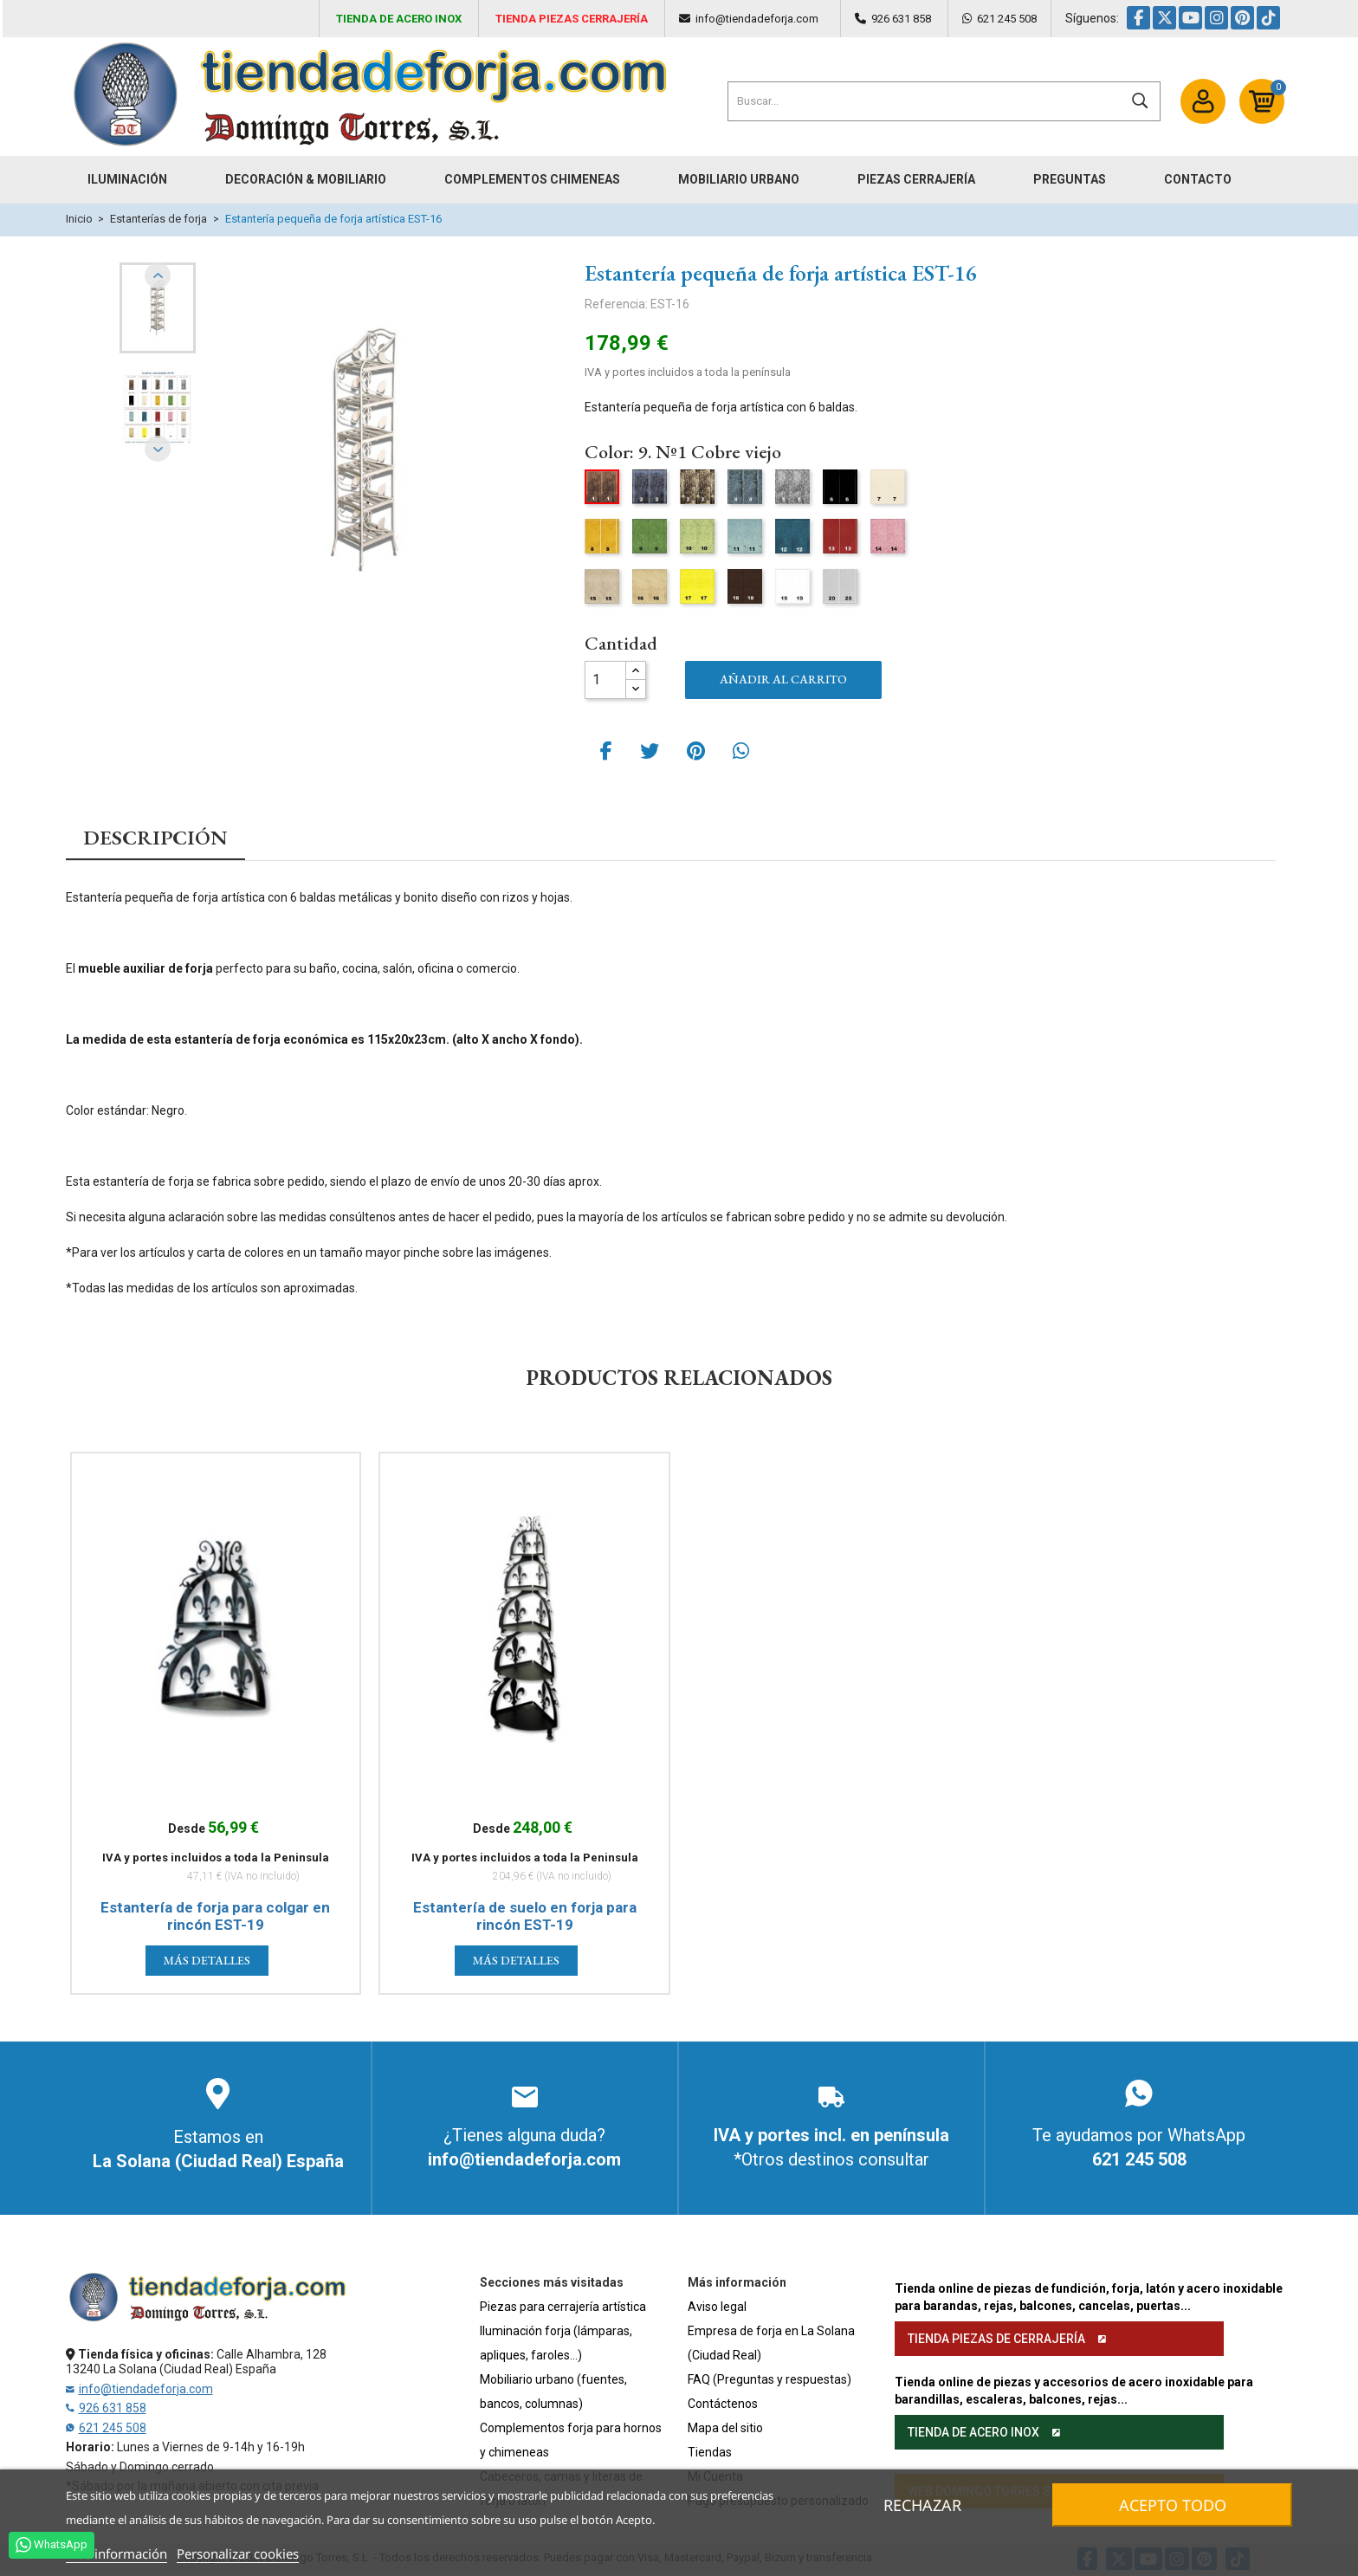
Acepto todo (1172, 2505)
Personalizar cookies (238, 2553)
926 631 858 (901, 18)
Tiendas (710, 2452)
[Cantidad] (605, 680)
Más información (116, 2553)
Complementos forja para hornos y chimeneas (571, 2440)
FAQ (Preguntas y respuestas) (769, 2379)
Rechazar (922, 2505)
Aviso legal (717, 2307)
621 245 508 (1007, 18)
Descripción (155, 838)
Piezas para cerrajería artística (563, 2307)
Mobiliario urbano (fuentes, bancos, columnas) (553, 2391)
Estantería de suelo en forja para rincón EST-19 (525, 1916)
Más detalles (207, 1960)
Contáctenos (723, 2404)
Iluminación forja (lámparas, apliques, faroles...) (556, 2343)
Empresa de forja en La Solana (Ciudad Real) (771, 2343)
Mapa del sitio (725, 2428)
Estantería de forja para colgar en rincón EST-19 (215, 1916)
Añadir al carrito (783, 679)
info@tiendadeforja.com (756, 18)
